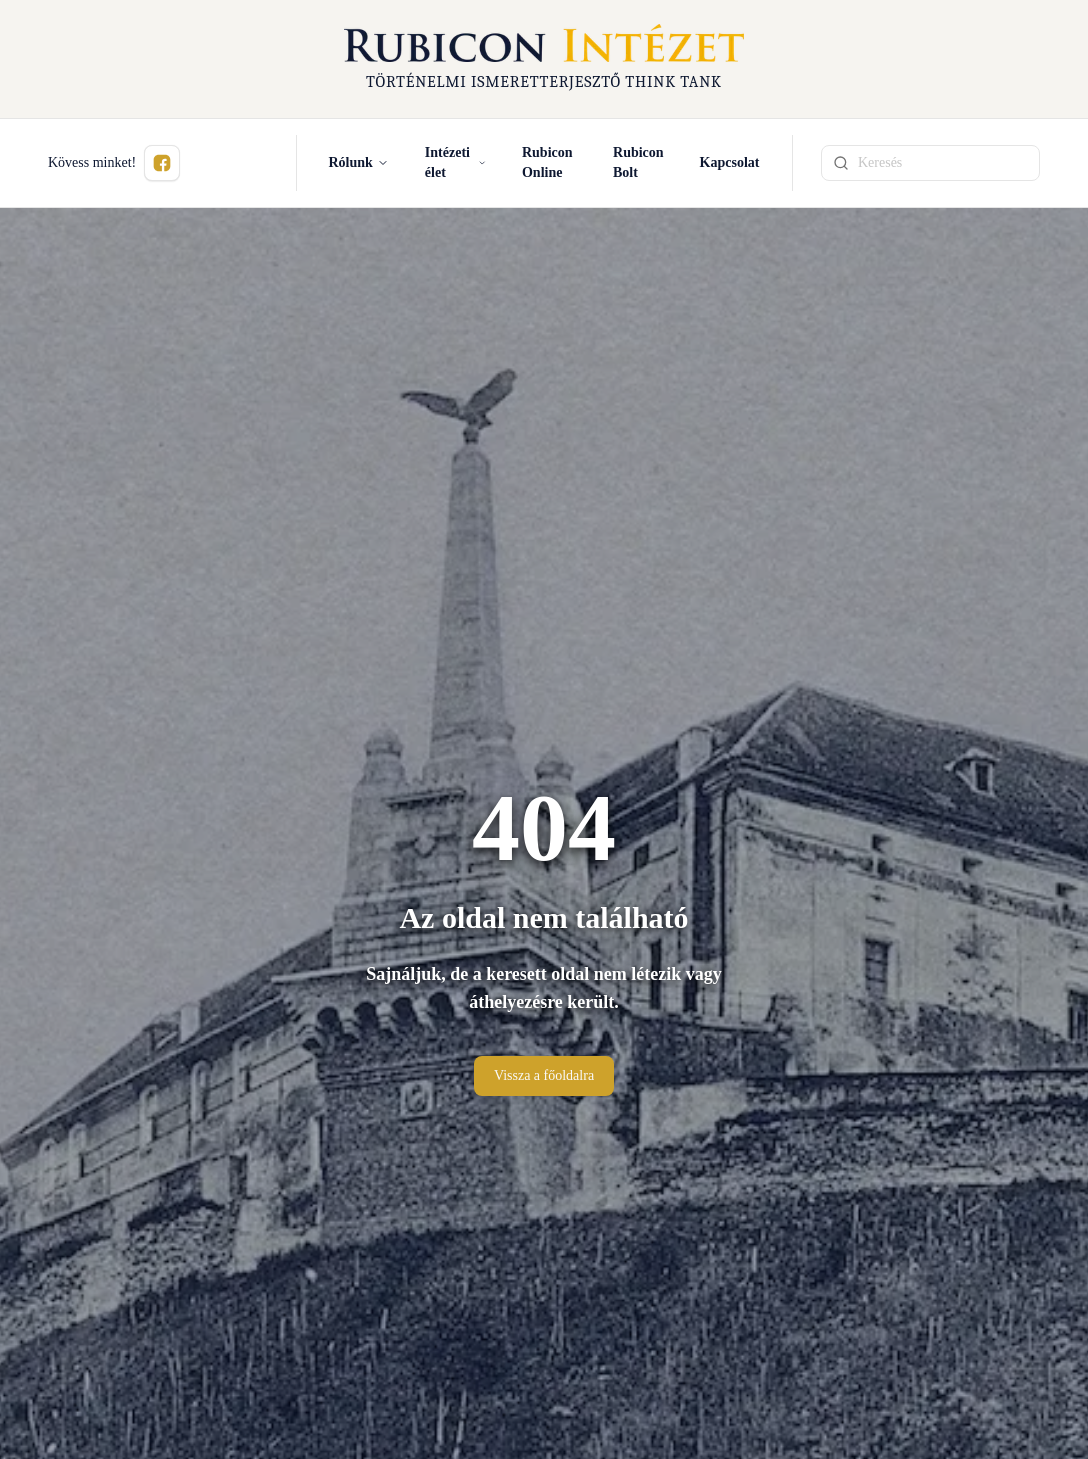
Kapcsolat (730, 162)
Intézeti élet (455, 162)
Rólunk (359, 162)
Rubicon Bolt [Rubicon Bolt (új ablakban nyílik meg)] (638, 162)
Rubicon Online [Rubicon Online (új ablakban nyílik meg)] (547, 162)
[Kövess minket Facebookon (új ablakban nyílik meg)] (162, 163)
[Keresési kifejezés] (930, 163)
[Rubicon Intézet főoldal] (544, 59)
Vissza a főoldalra (544, 1075)
